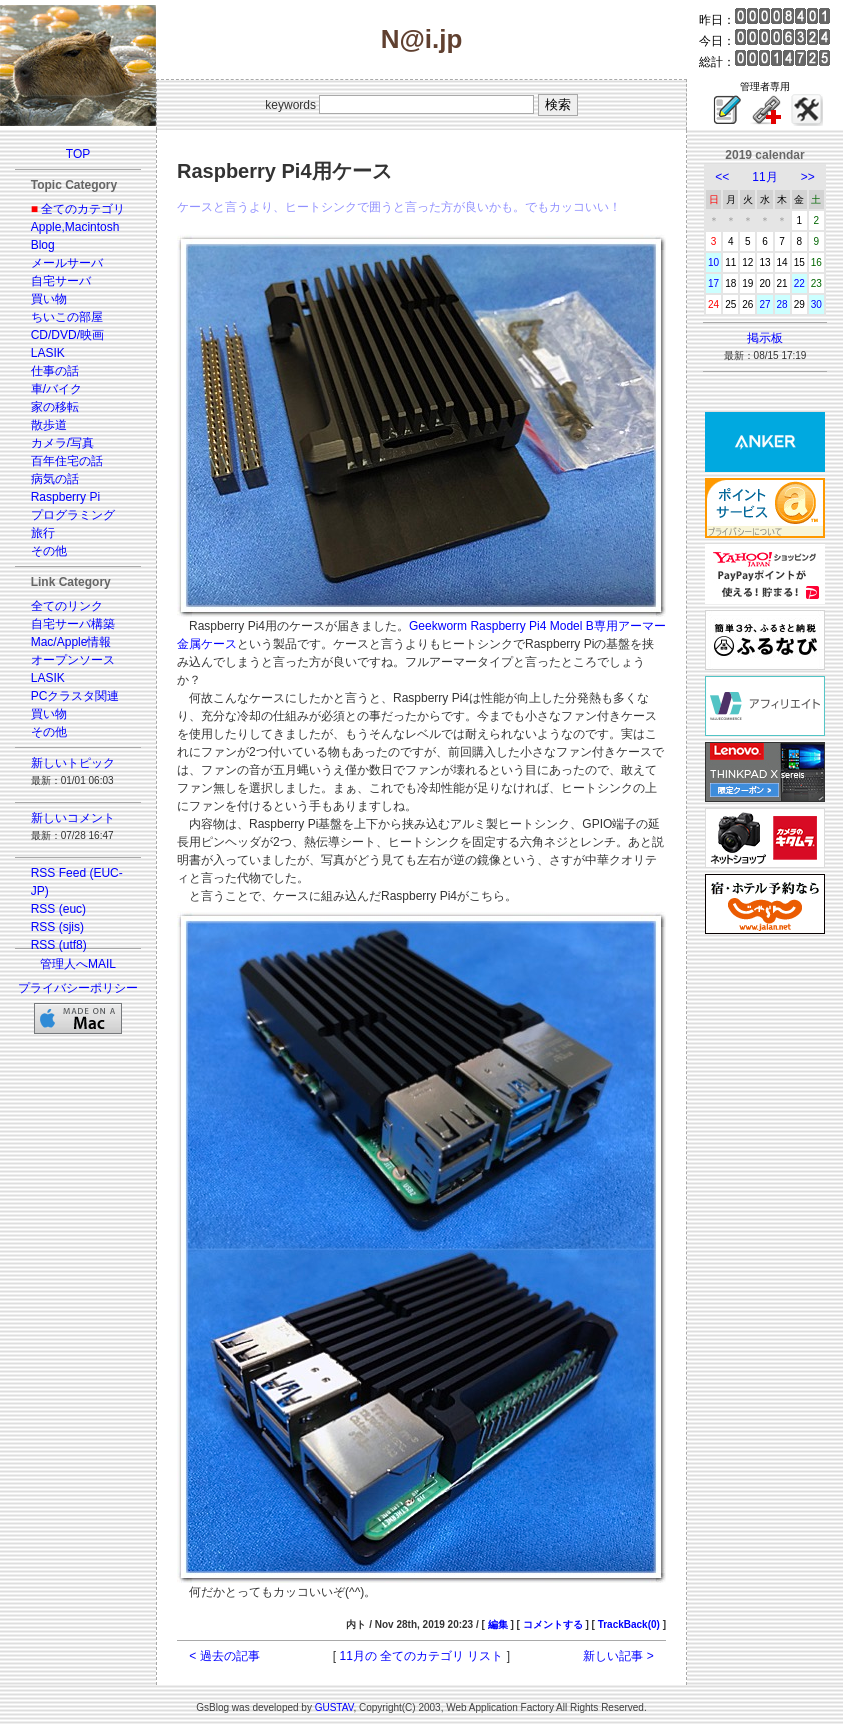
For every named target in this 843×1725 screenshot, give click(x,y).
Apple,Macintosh (75, 227)
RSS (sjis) (57, 927)
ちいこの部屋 (67, 317)
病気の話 (55, 479)
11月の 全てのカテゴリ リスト (421, 1656)
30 (816, 304)
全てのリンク (67, 606)
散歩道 (49, 425)
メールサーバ (67, 263)
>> (808, 177)
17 (713, 283)
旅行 (43, 533)
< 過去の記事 (224, 1656)
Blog (43, 245)
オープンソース (73, 660)
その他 (49, 551)
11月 (764, 177)
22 (799, 283)
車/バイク (56, 389)
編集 (498, 1624)
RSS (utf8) (59, 945)
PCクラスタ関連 (75, 696)
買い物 (49, 299)
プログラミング (73, 515)
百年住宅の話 (67, 461)
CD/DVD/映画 (67, 335)
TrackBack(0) (629, 1624)
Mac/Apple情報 (71, 642)
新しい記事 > (618, 1656)
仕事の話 (55, 371)
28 (782, 304)
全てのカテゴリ (83, 209)
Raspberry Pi (65, 497)
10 (713, 262)
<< (722, 177)
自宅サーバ (61, 281)
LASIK (48, 353)
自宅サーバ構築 (73, 624)
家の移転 (55, 407)
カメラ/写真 (62, 443)
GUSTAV (334, 1707)
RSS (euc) (58, 909)
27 (764, 304)
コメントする (553, 1624)
